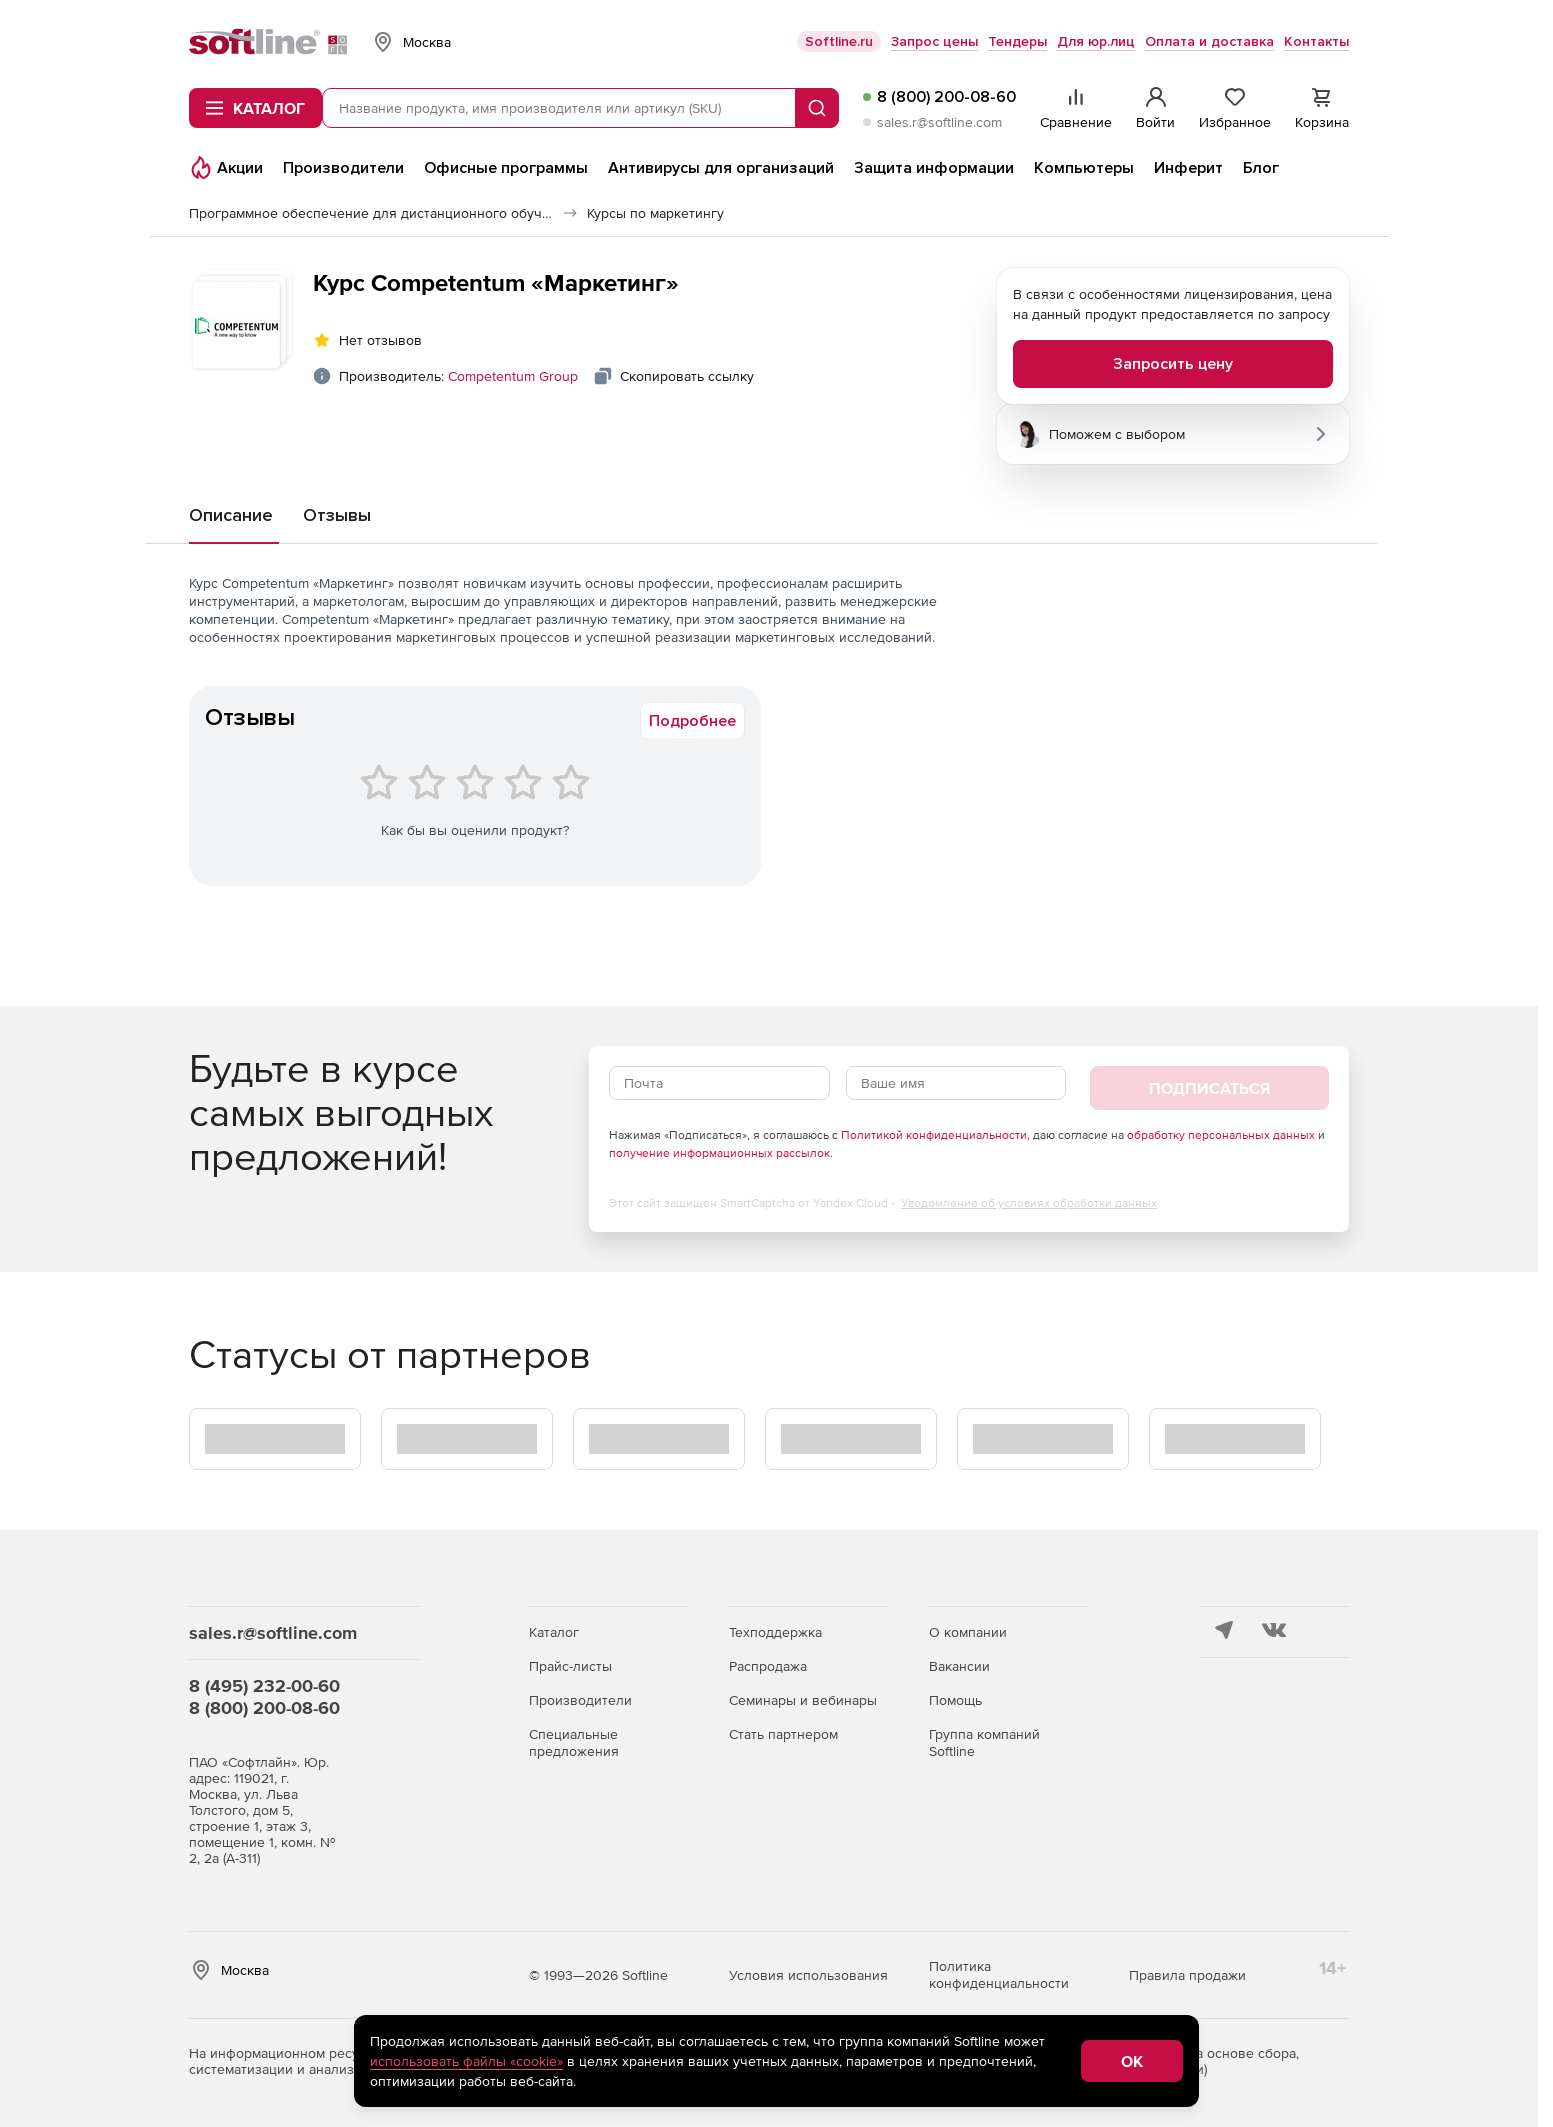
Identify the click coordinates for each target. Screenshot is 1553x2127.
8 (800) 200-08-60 (946, 97)
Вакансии (959, 1666)
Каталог (554, 1632)
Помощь (955, 1700)
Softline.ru (839, 41)
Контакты (1316, 41)
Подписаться (1209, 1088)
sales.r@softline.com (939, 122)
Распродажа (768, 1666)
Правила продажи (1187, 1975)
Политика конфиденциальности (999, 1974)
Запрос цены (934, 41)
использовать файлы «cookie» (466, 2061)
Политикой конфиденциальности (934, 1135)
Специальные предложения (574, 1742)
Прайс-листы (570, 1666)
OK (1132, 2061)
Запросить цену (1173, 364)
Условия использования (808, 1975)
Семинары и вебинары (803, 1700)
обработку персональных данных (1221, 1135)
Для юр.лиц (1096, 41)
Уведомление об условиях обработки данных (1029, 1203)
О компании (968, 1632)
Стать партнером (783, 1734)
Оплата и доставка (1209, 41)
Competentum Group (513, 376)
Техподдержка (775, 1632)
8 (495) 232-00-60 (264, 1685)
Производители (580, 1700)
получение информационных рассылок (719, 1153)
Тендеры (1017, 41)
